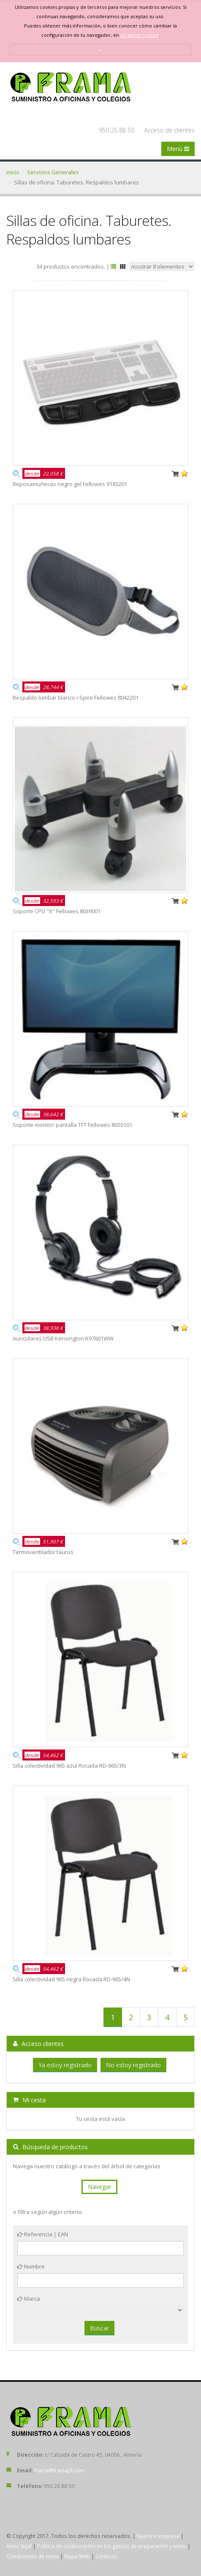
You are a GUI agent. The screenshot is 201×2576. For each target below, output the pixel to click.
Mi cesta (29, 2100)
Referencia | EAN (42, 2234)
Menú (178, 149)
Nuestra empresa (158, 2535)
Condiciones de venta (32, 2556)
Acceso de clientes (169, 130)
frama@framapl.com (59, 2470)
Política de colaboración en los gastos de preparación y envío (111, 2546)
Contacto (106, 2556)
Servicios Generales (53, 172)
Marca (28, 2298)
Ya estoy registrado (65, 2065)
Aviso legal (19, 2546)
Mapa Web (77, 2556)
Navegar (99, 2187)
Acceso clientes (38, 2044)
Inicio (12, 172)
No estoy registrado (133, 2065)
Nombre (31, 2266)
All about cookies (139, 35)
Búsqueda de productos (50, 2147)
